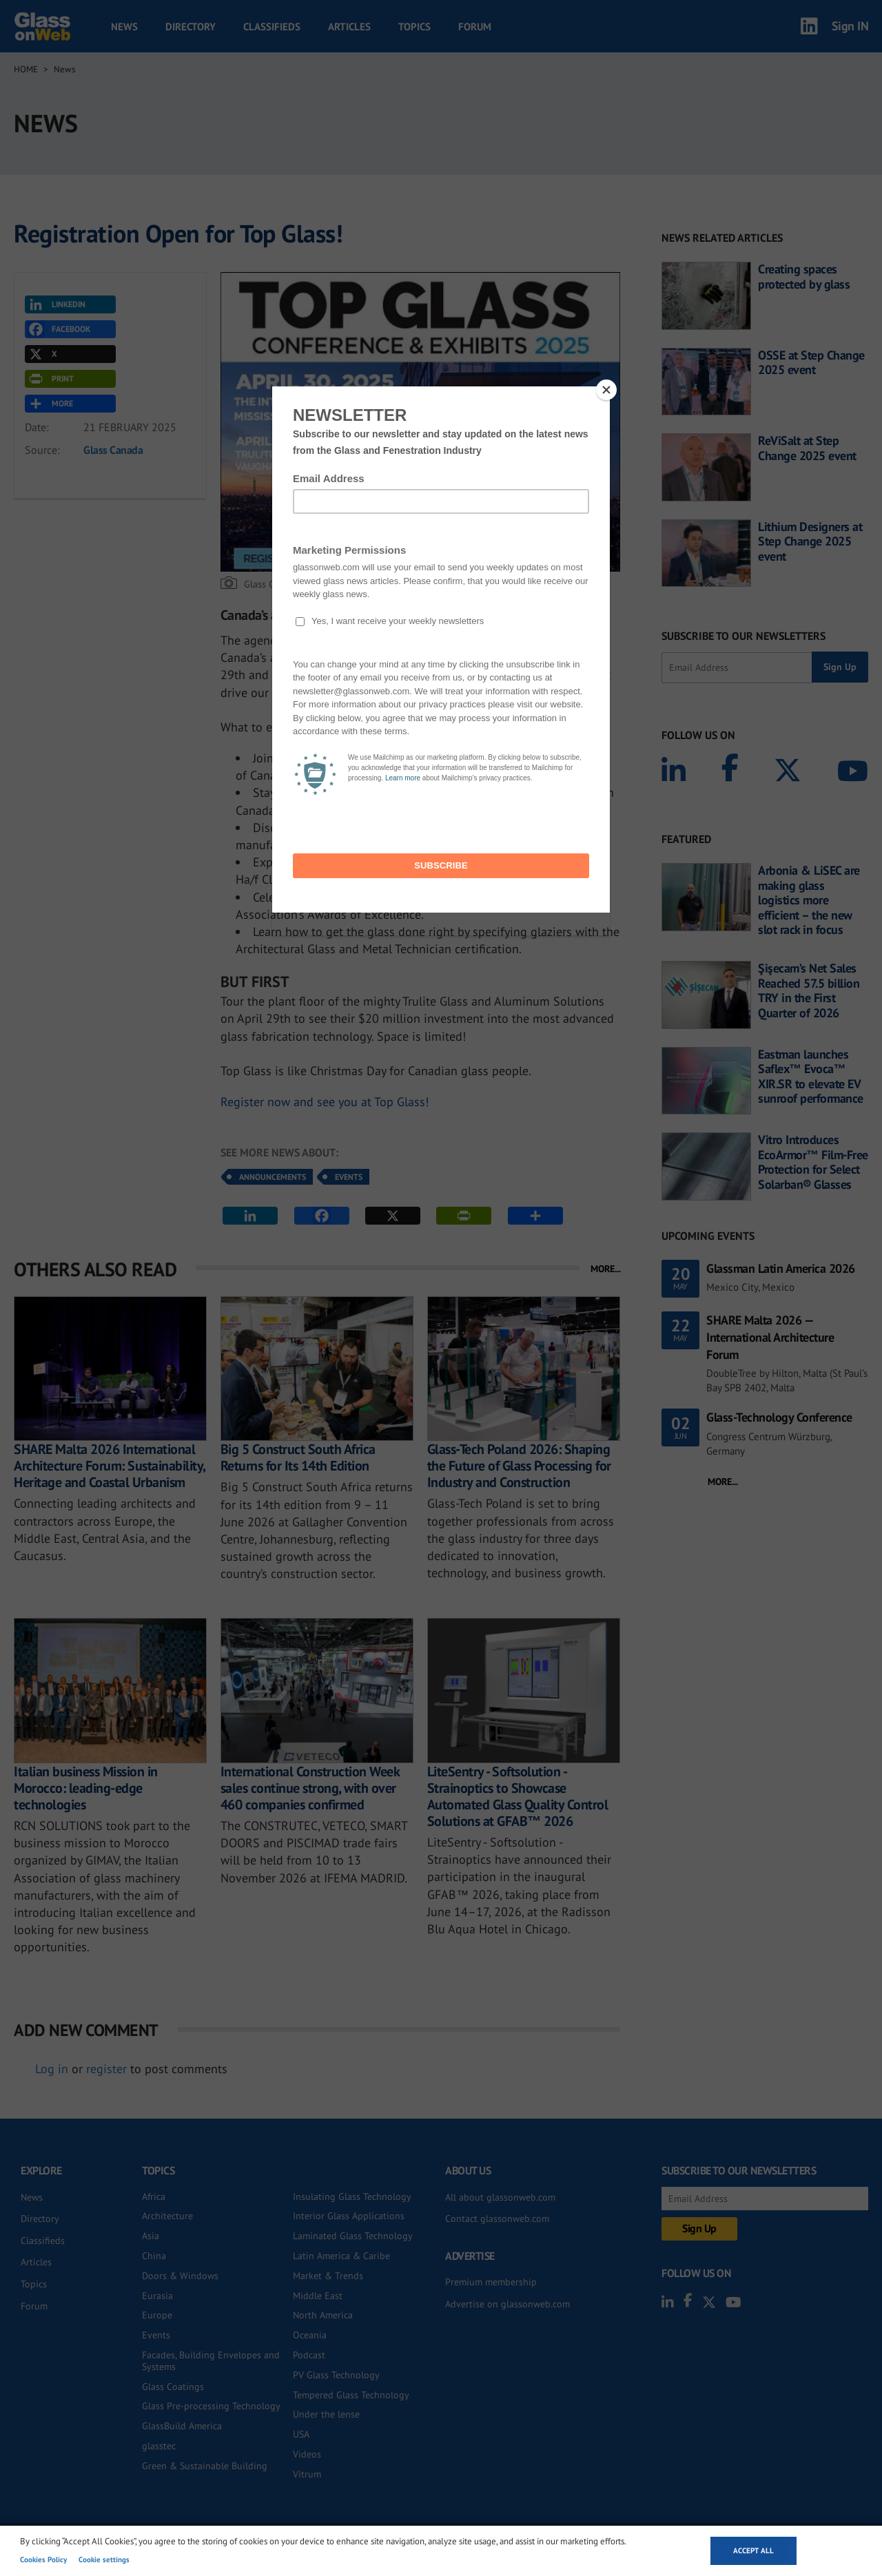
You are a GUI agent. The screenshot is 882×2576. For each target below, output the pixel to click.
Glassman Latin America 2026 (780, 1268)
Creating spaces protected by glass (804, 276)
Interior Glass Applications (348, 2216)
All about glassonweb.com (500, 2197)
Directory (190, 26)
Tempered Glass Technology (351, 2395)
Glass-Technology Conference (779, 1417)
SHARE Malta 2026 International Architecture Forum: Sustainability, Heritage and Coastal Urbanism (109, 1465)
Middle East (317, 2295)
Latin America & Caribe (341, 2256)
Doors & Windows (180, 2275)
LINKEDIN (56, 304)
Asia (150, 2236)
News (124, 26)
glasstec (159, 2446)
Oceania (310, 2335)
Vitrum (307, 2474)
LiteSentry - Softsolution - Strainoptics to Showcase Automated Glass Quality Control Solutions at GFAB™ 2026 (517, 1796)
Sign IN (850, 26)
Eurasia (157, 2295)
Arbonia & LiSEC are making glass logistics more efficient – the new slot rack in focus (809, 900)
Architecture (167, 2216)
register (106, 2069)
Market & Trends (328, 2275)
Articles (349, 26)
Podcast (309, 2355)
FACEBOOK (58, 329)
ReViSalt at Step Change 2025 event (807, 448)
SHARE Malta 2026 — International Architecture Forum (770, 1337)
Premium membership (491, 2282)
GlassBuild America (182, 2426)
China (154, 2256)
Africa (153, 2196)
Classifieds (271, 26)
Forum (474, 26)
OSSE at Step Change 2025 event (811, 362)
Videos (307, 2454)
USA (301, 2434)
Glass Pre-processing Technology (211, 2406)
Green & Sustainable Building (204, 2466)
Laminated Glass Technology (353, 2236)
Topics (414, 26)
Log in (51, 2069)
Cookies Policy (43, 2559)
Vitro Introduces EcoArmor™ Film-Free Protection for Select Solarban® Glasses (813, 1162)
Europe (157, 2315)
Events (348, 1177)
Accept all (753, 2550)
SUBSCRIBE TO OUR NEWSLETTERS (743, 636)
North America (323, 2315)
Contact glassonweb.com (497, 2218)
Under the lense (326, 2414)
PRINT (50, 379)
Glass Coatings (173, 2386)
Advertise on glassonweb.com (507, 2304)
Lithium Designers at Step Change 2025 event (810, 541)
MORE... (606, 1269)
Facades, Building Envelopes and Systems (211, 2361)
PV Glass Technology (336, 2375)
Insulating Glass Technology (352, 2196)
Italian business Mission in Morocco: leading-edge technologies (86, 1788)
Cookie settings (104, 2559)
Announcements (272, 1177)
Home (26, 69)
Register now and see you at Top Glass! (324, 1102)
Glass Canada (113, 450)
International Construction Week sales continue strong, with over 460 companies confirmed (310, 1788)
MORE (50, 404)
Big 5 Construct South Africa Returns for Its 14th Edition (298, 1457)
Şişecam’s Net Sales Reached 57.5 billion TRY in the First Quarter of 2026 (808, 990)
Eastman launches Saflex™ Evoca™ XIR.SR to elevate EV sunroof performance (810, 1076)
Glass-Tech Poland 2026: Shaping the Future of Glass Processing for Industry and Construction (519, 1465)
